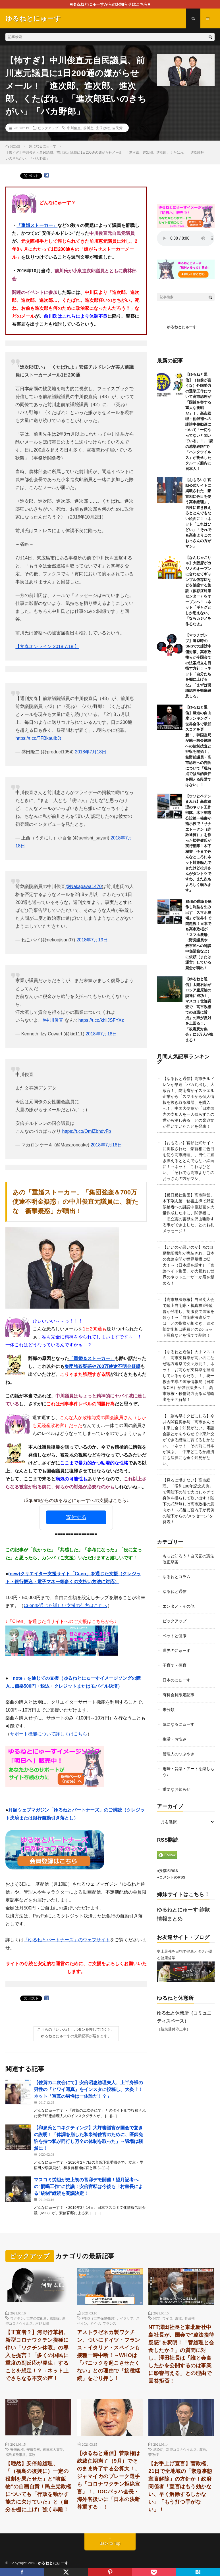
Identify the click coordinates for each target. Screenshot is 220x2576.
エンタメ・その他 (178, 1606)
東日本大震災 (53, 2449)
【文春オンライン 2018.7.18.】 (47, 646)
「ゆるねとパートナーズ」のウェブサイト (67, 1939)
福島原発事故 (15, 2454)
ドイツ (95, 2323)
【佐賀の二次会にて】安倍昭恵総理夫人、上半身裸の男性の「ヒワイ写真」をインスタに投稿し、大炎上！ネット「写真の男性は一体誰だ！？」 (88, 2089)
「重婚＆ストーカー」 (92, 1358)
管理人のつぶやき (178, 1754)
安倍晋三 (33, 2449)
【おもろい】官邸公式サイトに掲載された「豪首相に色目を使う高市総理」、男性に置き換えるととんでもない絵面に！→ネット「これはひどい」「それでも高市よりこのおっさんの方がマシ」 (198, 513)
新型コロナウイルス (181, 2449)
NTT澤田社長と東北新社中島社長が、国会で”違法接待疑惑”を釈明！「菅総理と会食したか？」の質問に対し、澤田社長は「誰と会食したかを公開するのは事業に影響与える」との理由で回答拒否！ (181, 2354)
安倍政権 (103, 127)
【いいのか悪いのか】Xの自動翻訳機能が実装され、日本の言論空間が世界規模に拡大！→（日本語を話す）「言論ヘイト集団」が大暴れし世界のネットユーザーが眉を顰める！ (188, 1265)
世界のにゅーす (176, 1650)
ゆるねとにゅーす (181, 327)
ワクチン (17, 2318)
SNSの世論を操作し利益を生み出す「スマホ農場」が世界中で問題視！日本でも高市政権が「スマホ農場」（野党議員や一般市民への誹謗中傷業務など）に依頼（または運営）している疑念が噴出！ (198, 934)
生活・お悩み (174, 1739)
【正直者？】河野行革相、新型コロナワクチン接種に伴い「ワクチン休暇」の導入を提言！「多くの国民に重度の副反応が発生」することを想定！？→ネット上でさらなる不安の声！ (37, 2355)
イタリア (127, 2318)
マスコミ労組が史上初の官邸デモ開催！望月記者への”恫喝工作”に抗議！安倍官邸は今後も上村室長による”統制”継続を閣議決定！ (88, 2186)
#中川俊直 (53, 1020)
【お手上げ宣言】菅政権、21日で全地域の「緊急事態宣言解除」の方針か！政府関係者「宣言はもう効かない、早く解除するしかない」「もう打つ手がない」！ (180, 2486)
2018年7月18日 (90, 751)
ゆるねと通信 (174, 1591)
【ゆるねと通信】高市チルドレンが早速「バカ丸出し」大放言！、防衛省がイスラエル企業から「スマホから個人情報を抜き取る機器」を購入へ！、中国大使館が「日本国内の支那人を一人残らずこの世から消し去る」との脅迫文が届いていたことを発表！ (188, 1102)
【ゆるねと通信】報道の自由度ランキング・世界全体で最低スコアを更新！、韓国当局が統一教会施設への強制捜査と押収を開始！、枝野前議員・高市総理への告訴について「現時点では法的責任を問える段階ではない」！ (198, 746)
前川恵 (88, 127)
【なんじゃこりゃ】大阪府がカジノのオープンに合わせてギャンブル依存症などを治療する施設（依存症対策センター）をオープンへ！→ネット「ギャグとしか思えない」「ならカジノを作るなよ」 (198, 590)
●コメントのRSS (171, 1877)
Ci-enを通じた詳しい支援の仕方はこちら (65, 1605)
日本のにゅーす (176, 1680)
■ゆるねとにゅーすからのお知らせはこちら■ (110, 4)
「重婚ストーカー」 (36, 225)
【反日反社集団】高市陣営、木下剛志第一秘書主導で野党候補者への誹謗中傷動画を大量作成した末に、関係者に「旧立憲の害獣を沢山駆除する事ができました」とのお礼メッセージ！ (188, 1213)
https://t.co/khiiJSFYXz (101, 1020)
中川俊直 (74, 127)
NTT (156, 2318)
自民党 (117, 127)
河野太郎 (42, 2323)
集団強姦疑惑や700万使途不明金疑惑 (102, 1366)
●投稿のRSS (167, 1871)
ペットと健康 (174, 1635)
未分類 (169, 1709)
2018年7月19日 (92, 939)
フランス (109, 2323)
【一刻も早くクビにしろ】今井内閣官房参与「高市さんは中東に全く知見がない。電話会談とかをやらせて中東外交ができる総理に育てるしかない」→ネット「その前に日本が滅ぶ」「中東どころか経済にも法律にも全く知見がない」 (188, 1440)
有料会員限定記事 (178, 1695)
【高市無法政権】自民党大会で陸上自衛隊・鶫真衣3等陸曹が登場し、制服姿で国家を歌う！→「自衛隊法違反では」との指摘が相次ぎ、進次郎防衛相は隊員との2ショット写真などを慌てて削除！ (188, 1317)
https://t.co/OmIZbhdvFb (86, 1131)
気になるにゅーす (178, 1724)
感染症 (54, 2318)
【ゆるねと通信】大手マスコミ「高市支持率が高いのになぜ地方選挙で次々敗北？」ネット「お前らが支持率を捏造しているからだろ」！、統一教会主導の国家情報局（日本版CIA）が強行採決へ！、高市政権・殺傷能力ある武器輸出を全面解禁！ (188, 1375)
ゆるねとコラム (176, 1576)
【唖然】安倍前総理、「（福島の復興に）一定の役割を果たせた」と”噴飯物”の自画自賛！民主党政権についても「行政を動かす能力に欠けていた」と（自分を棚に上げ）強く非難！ (38, 2486)
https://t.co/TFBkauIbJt (38, 738)
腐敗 (178, 2318)
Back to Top (110, 2543)
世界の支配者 (36, 2318)
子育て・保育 (174, 1665)
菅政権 (189, 2318)
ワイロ (167, 2318)
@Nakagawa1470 (83, 886)
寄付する (76, 1517)
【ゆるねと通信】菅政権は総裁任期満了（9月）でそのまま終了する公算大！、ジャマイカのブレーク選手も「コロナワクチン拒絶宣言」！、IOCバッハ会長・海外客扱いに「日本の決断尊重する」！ (108, 2480)
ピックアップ (48, 127)
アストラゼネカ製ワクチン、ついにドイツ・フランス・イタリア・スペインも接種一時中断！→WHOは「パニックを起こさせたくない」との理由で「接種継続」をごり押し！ (108, 2355)
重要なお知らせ (176, 1789)
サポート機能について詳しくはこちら (48, 1733)
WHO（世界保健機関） (99, 2318)
